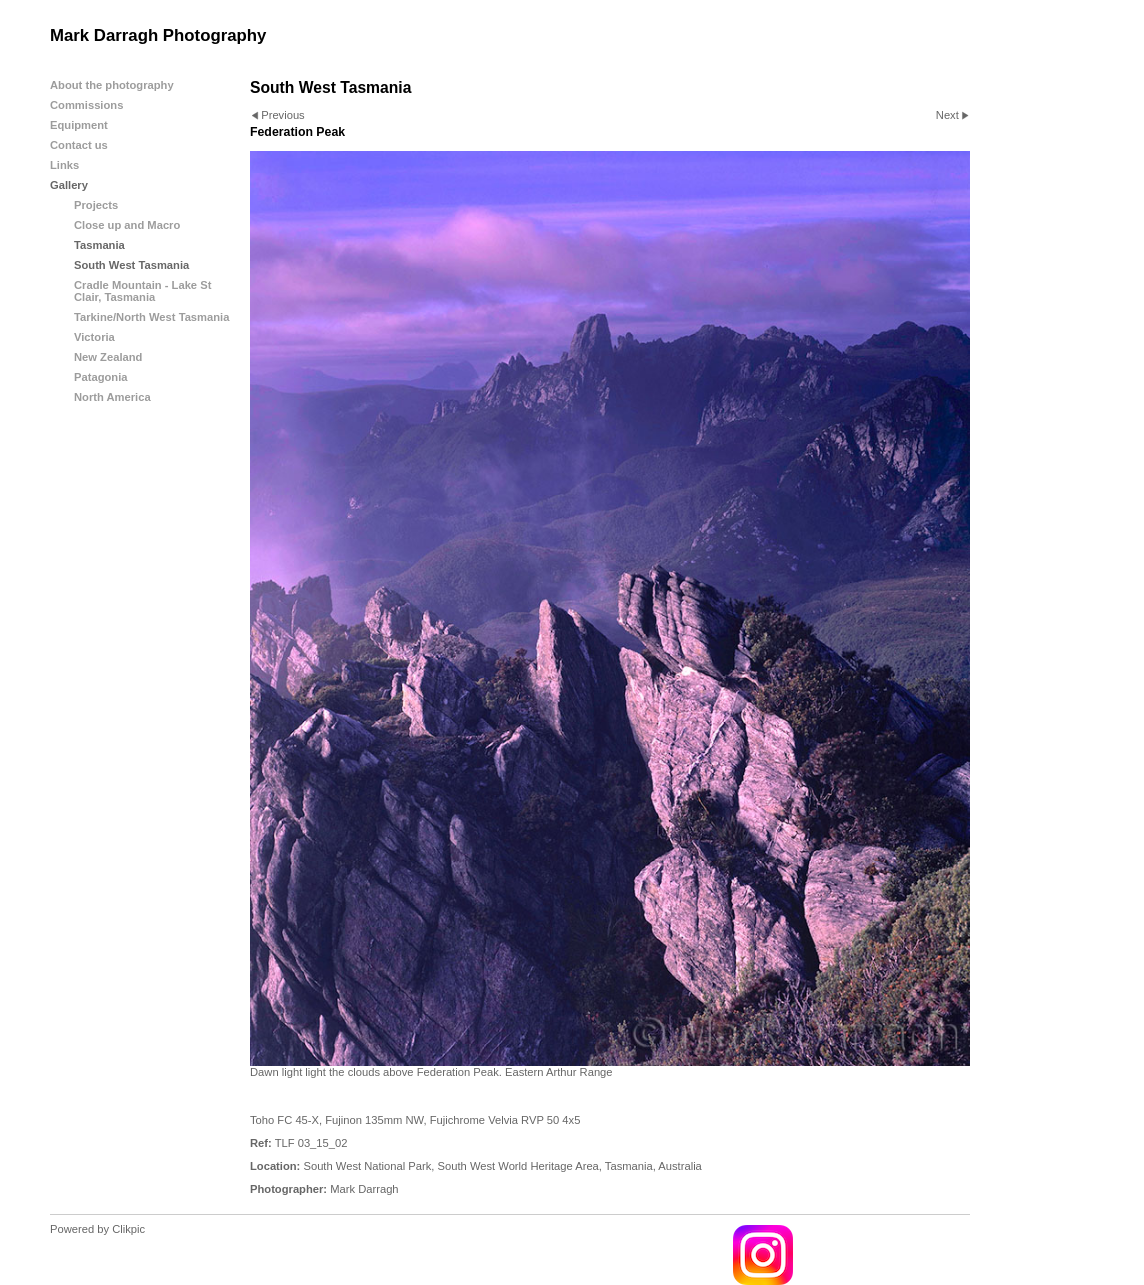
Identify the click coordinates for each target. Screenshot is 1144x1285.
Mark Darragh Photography (158, 35)
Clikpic (128, 1229)
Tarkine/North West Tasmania (151, 317)
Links (64, 165)
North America (112, 397)
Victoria (94, 337)
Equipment (79, 125)
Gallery (69, 185)
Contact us (79, 145)
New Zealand (108, 357)
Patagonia (100, 377)
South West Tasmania (131, 265)
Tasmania (99, 245)
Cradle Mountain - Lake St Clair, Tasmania (142, 291)
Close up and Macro (127, 225)
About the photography (112, 85)
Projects (96, 205)
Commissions (86, 105)
